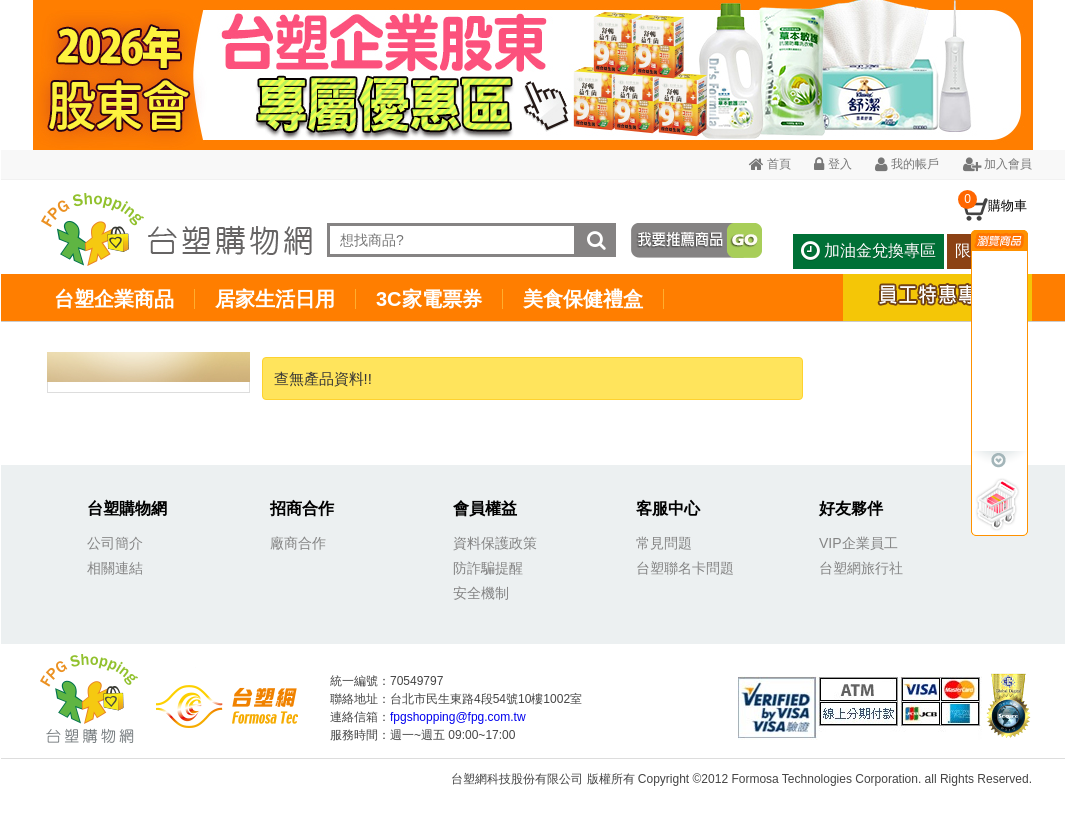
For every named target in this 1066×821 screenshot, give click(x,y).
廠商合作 (298, 543)
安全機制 (481, 593)
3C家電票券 (429, 299)
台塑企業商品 (114, 299)
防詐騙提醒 (488, 568)
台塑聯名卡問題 (685, 568)
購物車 (1007, 205)
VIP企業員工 (858, 543)
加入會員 (997, 164)
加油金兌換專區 (868, 250)
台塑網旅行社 (861, 568)
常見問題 (664, 543)
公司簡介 (115, 543)
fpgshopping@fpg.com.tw (458, 717)
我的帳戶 (907, 164)
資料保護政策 (495, 543)
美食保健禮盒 (583, 299)
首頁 (770, 164)
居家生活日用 (275, 299)
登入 (832, 164)
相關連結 (115, 568)
